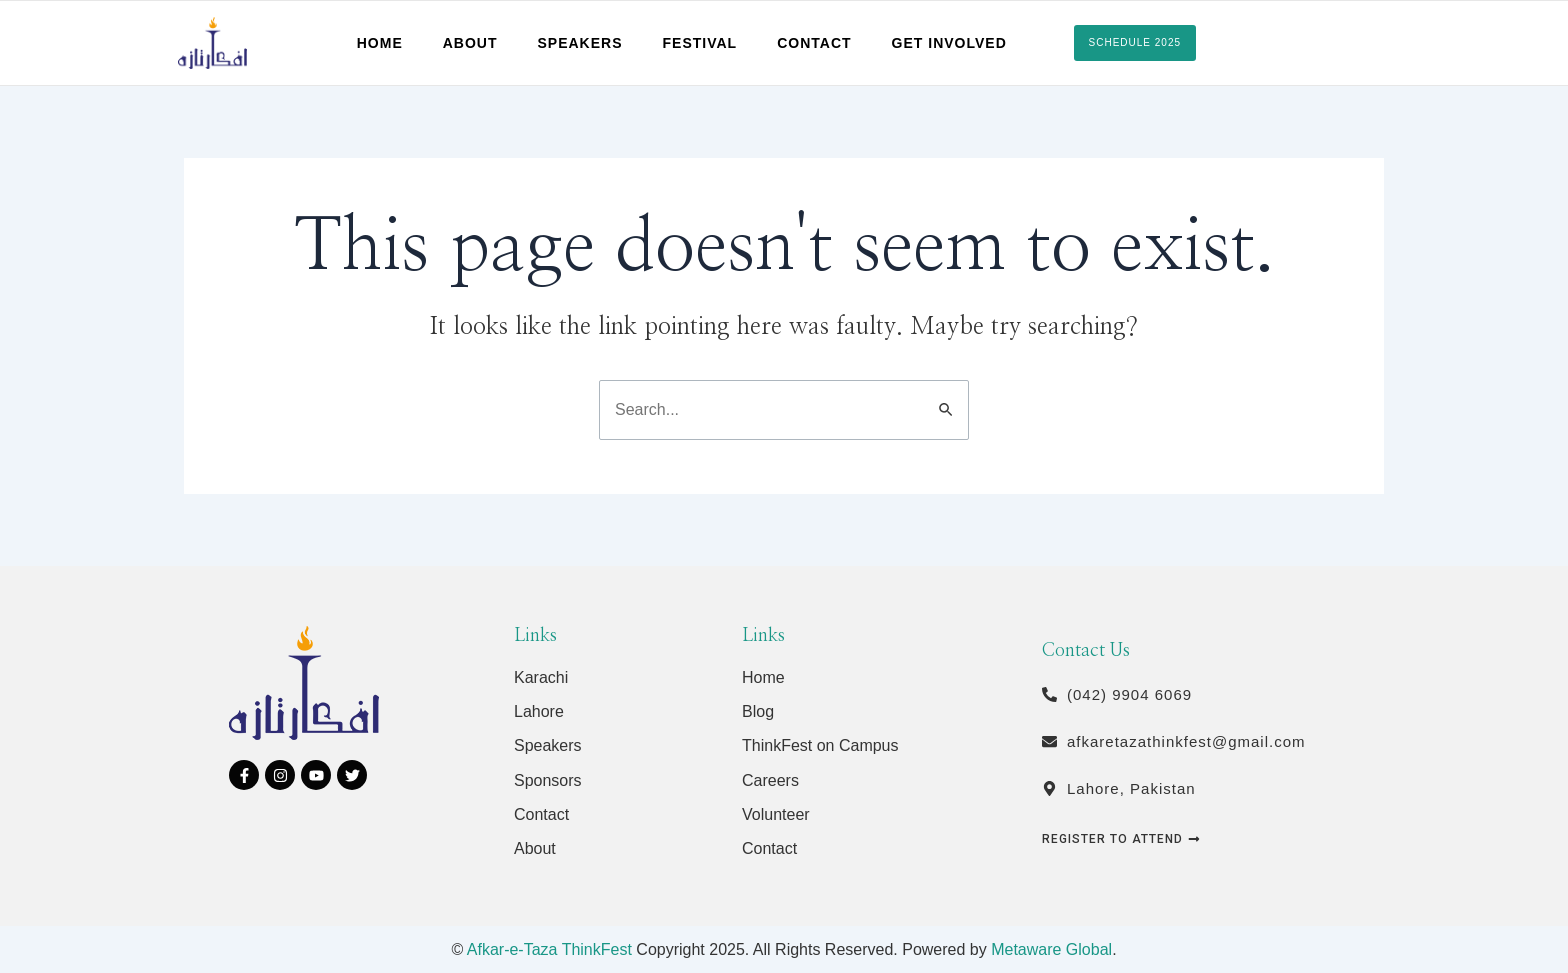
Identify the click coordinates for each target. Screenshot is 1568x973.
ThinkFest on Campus (820, 745)
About (470, 43)
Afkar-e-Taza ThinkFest (549, 949)
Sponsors (548, 780)
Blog (758, 711)
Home (380, 43)
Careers (770, 780)
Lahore (539, 711)
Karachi (541, 677)
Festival (700, 43)
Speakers (580, 43)
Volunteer (776, 814)
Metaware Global (1051, 949)
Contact (814, 43)
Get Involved (949, 43)
